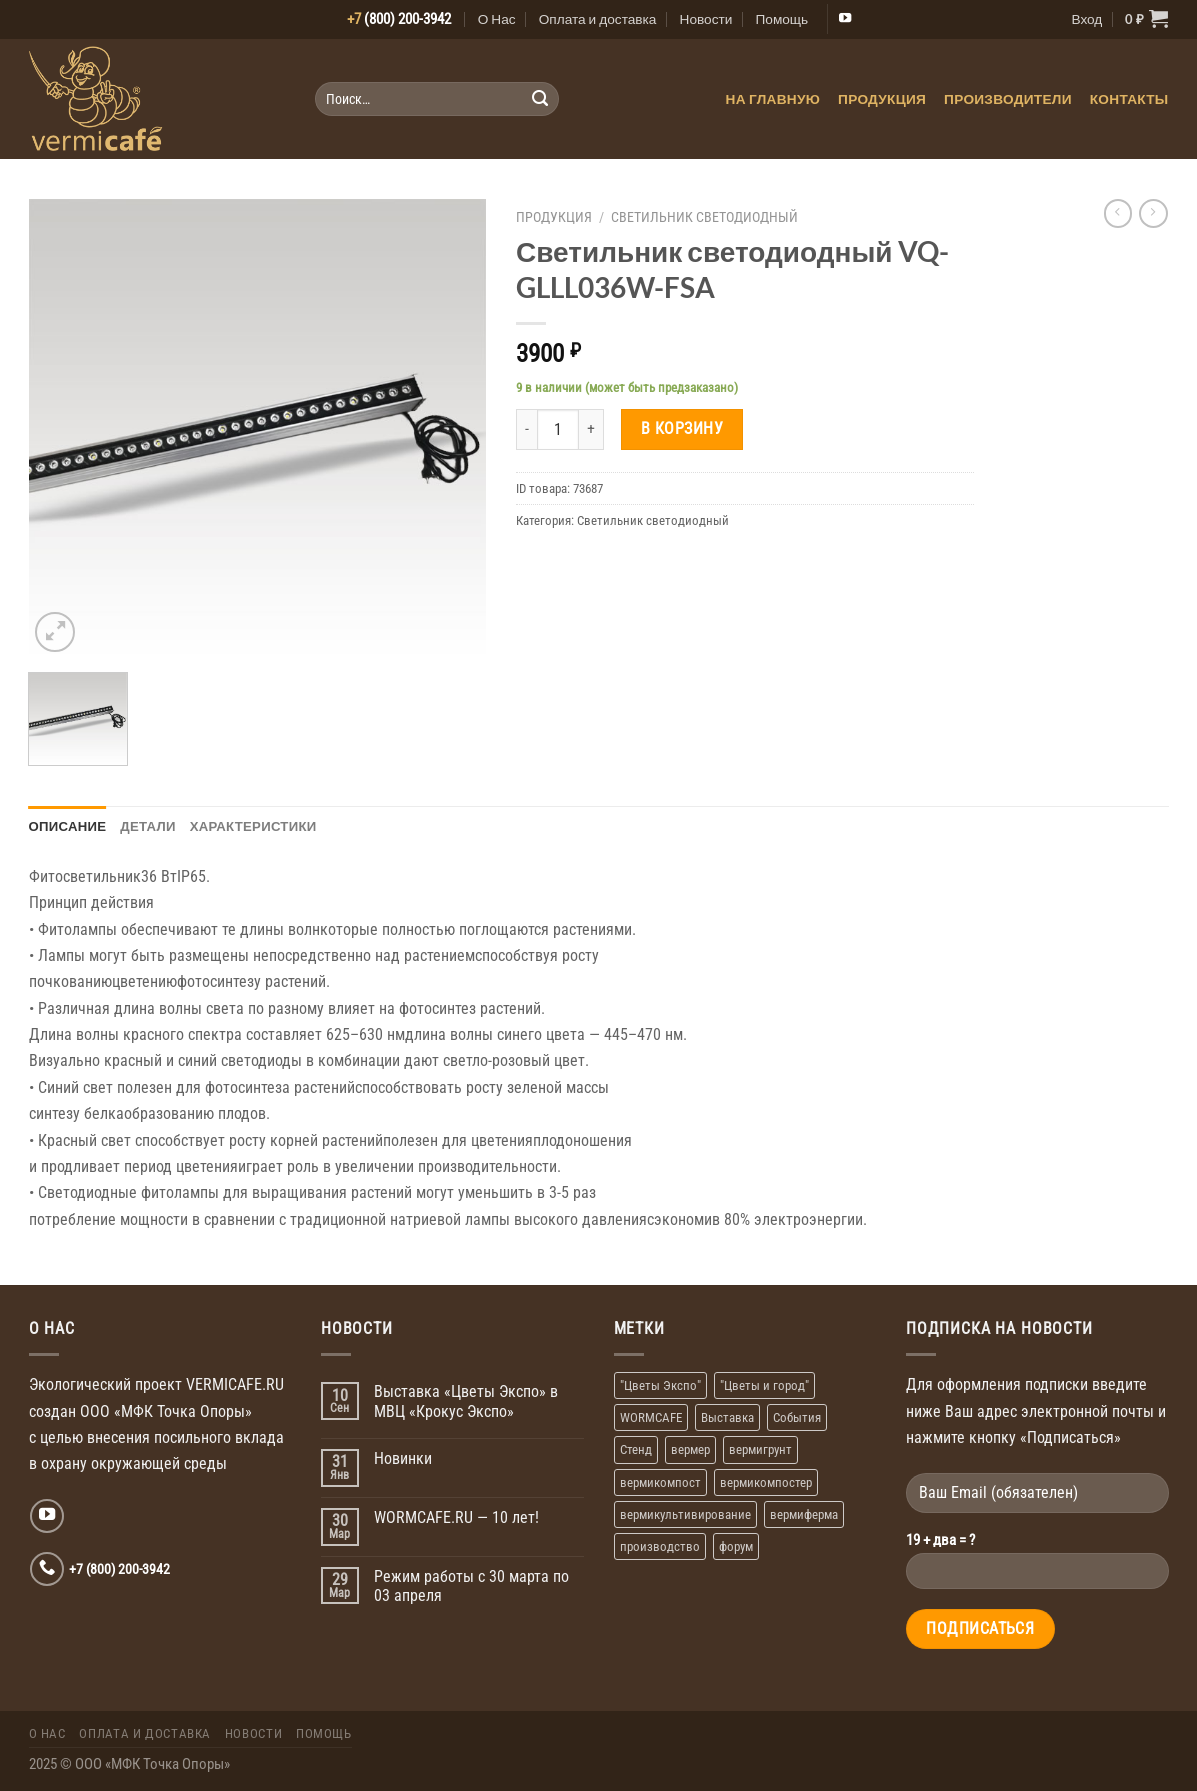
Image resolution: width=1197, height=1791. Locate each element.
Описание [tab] (68, 826)
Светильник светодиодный (704, 217)
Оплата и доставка (598, 19)
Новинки (403, 1458)
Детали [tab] (147, 826)
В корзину (682, 428)
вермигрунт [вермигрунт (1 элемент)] (760, 1449)
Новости (706, 19)
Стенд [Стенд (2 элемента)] (636, 1449)
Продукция (882, 99)
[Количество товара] (557, 429)
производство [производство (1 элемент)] (660, 1546)
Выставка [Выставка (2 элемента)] (727, 1417)
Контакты (1129, 99)
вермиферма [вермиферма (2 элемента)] (804, 1514)
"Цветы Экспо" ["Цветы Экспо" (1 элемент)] (660, 1385)
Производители (1008, 99)
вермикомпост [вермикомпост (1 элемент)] (660, 1482)
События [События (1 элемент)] (797, 1417)
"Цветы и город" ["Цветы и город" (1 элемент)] (764, 1385)
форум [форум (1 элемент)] (736, 1546)
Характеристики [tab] (253, 826)
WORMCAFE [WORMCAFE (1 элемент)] (651, 1417)
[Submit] (539, 99)
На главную (773, 99)
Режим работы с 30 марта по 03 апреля (471, 1586)
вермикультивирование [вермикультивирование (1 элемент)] (685, 1514)
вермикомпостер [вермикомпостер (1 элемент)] (766, 1482)
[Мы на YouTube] (845, 19)
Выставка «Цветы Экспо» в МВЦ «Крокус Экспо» (466, 1401)
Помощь (781, 19)
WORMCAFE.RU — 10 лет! (456, 1517)
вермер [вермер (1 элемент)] (690, 1449)
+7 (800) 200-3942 (119, 1569)
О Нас (497, 19)
